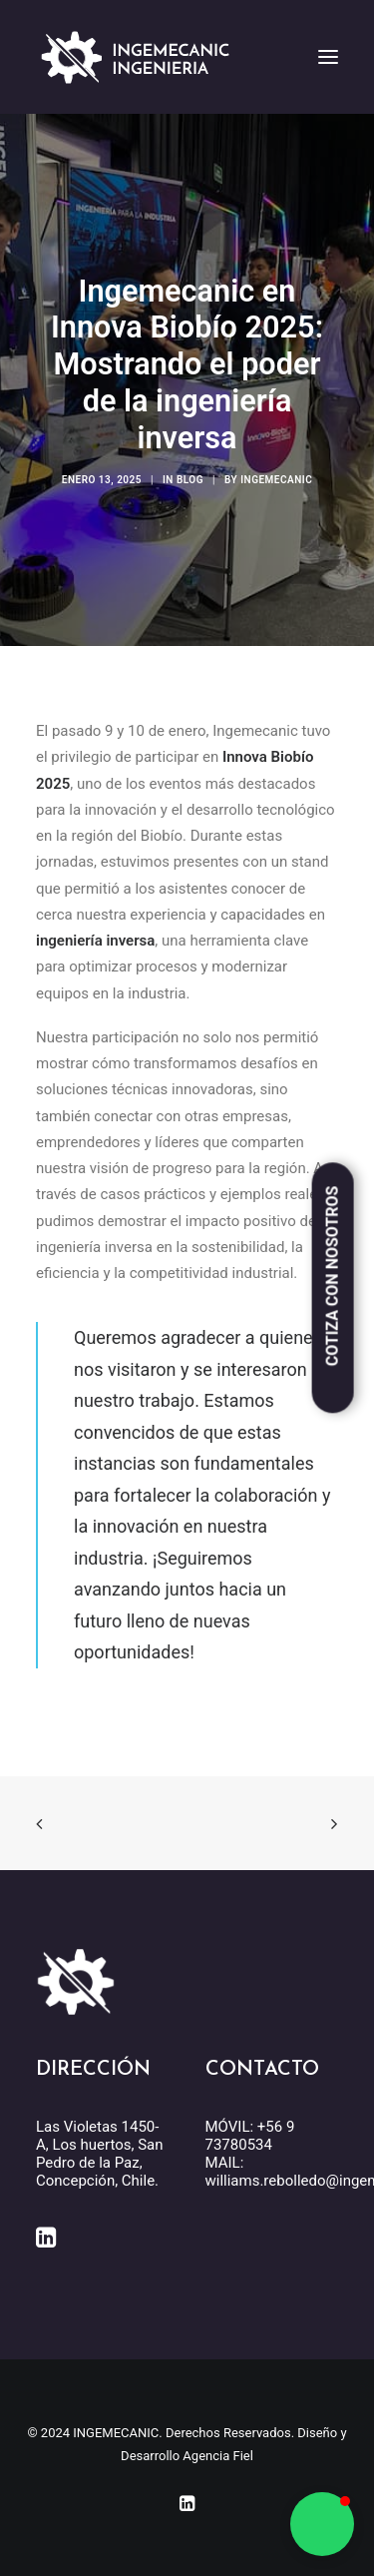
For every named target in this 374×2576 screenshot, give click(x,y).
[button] (322, 2524)
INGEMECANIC (276, 479)
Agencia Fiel (218, 2455)
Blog (190, 479)
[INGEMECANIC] (135, 57)
